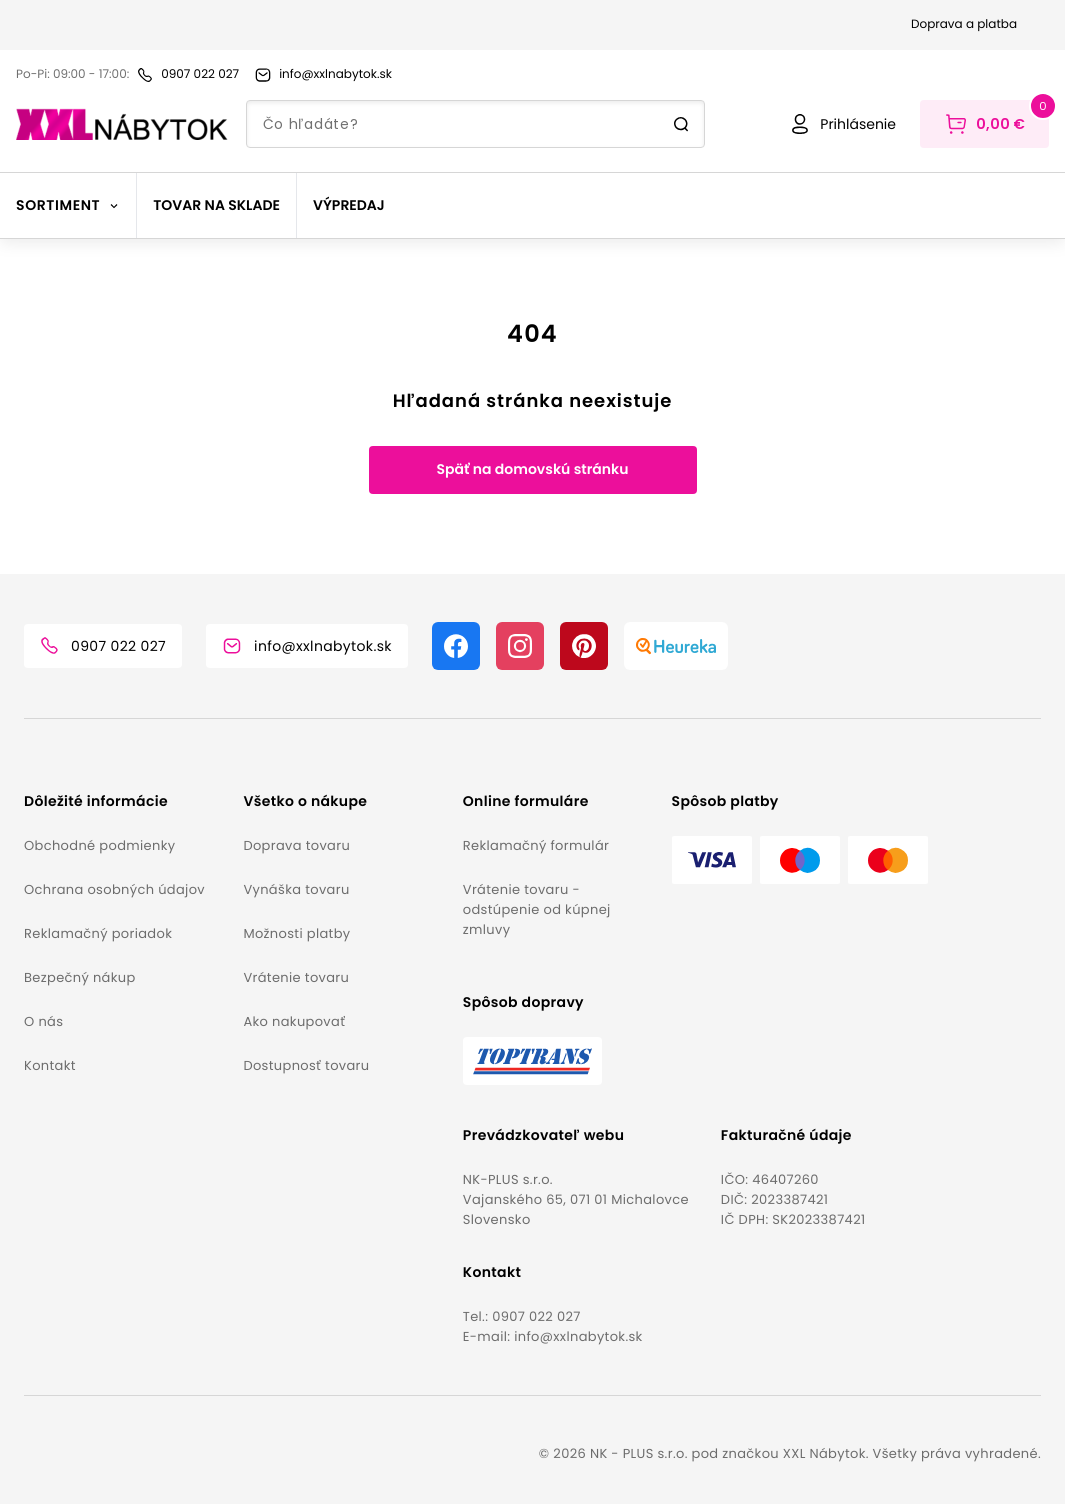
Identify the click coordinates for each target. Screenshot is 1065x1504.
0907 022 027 (536, 1316)
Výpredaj (349, 205)
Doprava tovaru (296, 845)
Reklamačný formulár (536, 845)
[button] (125, 801)
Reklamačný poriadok (98, 933)
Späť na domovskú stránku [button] (532, 469)
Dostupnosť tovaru (306, 1065)
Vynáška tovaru (296, 889)
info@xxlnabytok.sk (578, 1336)
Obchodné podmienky (99, 845)
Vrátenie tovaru (296, 977)
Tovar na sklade (216, 205)
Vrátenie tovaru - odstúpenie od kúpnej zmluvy (537, 909)
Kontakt (50, 1065)
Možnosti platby (296, 933)
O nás (43, 1021)
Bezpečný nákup (80, 977)
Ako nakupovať (294, 1021)
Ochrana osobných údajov (114, 889)
